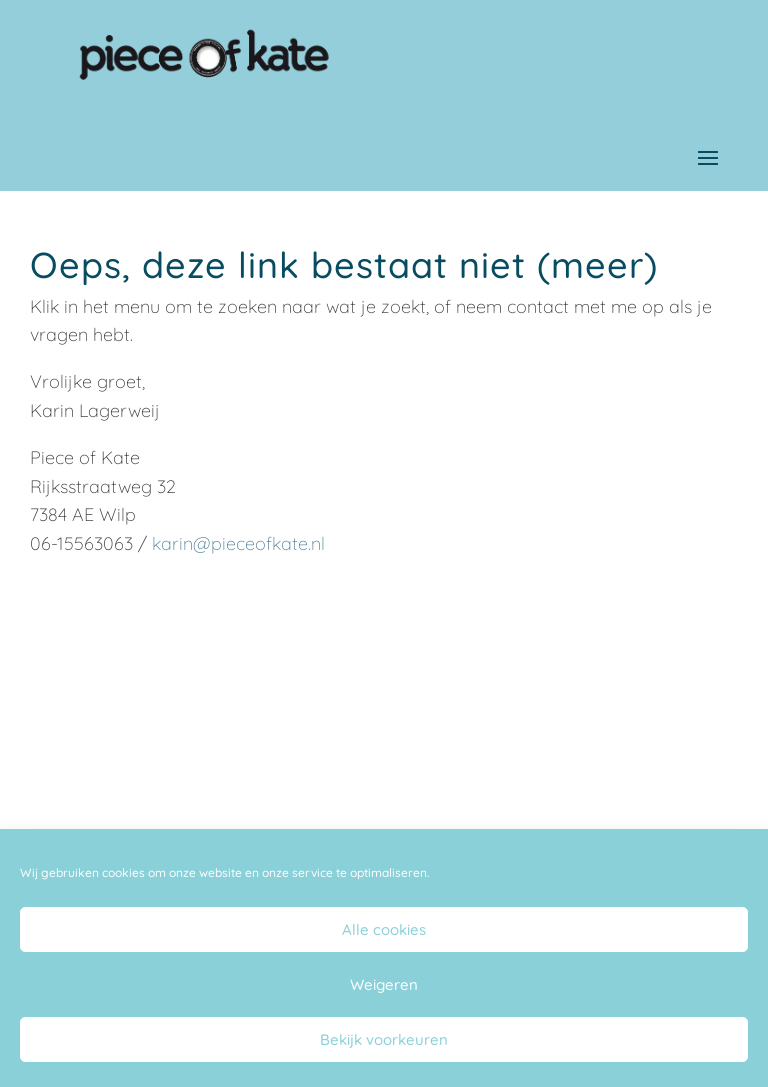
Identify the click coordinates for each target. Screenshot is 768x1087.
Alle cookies (384, 929)
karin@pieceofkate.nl (238, 543)
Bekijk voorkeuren (384, 1039)
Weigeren (384, 984)
